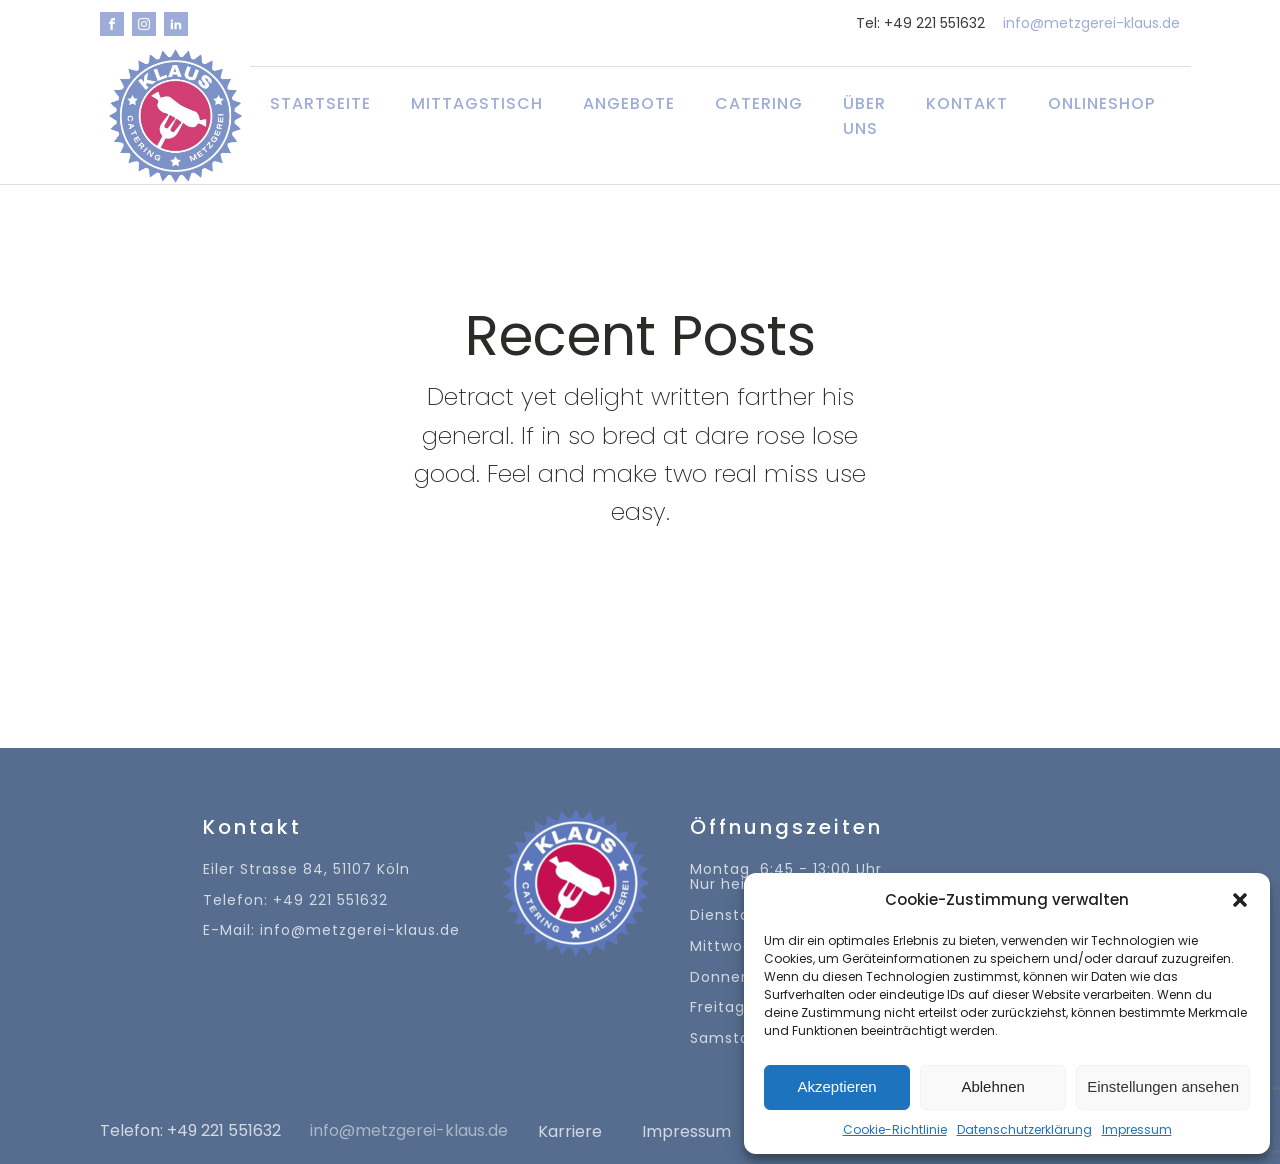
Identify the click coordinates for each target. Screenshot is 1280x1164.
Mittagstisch (477, 103)
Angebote (629, 103)
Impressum (1137, 1129)
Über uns (864, 116)
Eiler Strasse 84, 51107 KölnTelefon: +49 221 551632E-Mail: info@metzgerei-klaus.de (331, 900)
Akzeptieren (836, 1086)
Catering (759, 103)
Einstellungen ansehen (1163, 1086)
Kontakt (967, 103)
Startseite (320, 103)
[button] (1240, 900)
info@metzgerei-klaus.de (1091, 23)
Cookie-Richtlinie (895, 1129)
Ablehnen (992, 1086)
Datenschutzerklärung (1024, 1129)
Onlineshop (1101, 103)
